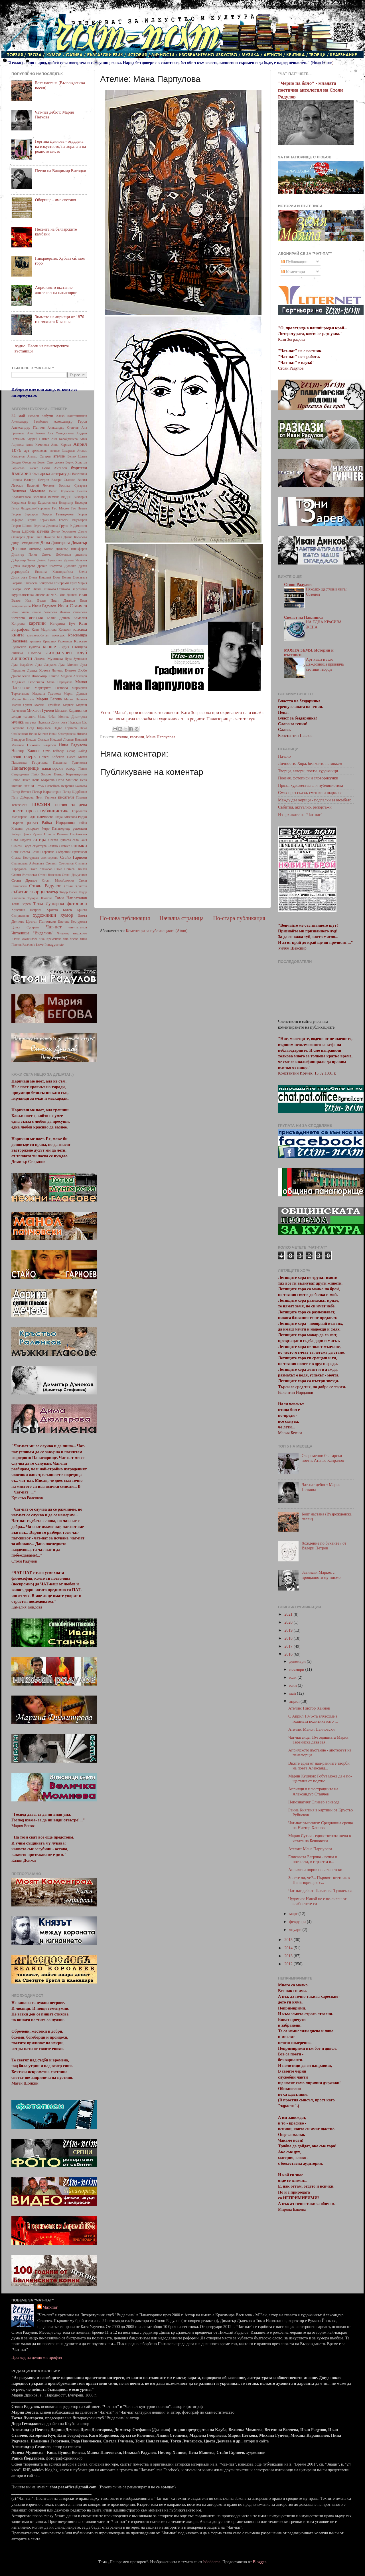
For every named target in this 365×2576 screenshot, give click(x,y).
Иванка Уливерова (73, 612)
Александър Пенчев (28, 427)
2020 (288, 1622)
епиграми (61, 583)
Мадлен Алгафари (74, 676)
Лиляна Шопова (26, 653)
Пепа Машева (67, 780)
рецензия (80, 828)
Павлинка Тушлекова (70, 762)
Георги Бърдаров (24, 514)
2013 (288, 1956)
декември (298, 1661)
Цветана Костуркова (72, 921)
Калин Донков (58, 618)
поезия (40, 803)
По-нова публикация (125, 918)
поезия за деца (71, 804)
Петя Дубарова (22, 797)
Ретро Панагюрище (56, 828)
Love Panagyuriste (50, 944)
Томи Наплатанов (71, 898)
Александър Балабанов (29, 421)
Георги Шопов (21, 525)
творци (37, 891)
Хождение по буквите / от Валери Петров (324, 1545)
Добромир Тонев (23, 560)
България (21, 473)
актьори (33, 416)
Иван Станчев (72, 605)
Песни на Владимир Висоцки (60, 170)
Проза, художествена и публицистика (310, 785)
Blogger (259, 2561)
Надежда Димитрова (52, 722)
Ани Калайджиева (64, 439)
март (294, 1913)
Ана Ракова (36, 433)
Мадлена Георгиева (27, 682)
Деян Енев (34, 537)
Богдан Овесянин (23, 462)
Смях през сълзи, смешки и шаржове (310, 792)
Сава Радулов (21, 840)
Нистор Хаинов (25, 750)
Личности (21, 658)
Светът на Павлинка (303, 617)
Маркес (68, 705)
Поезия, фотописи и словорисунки (308, 778)
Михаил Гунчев (40, 710)
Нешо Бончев (38, 733)
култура (34, 647)
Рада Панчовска (40, 817)
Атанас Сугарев (39, 456)
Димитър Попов (24, 554)
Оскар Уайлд (77, 751)
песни (29, 785)
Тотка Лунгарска (48, 903)
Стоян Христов (75, 886)
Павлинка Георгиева (29, 762)
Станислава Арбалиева (27, 863)
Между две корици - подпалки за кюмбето (314, 800)
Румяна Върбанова (72, 834)
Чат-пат (54, 927)
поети (17, 810)
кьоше (49, 646)
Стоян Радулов (45, 885)
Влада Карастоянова (42, 502)
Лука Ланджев (45, 664)
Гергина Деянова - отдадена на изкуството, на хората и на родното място (60, 146)
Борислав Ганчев (24, 468)
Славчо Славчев (59, 846)
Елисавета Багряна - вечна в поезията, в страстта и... (312, 1859)
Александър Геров (70, 421)
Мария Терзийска (47, 705)
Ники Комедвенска (62, 733)
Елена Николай (40, 577)
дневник (81, 554)
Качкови (64, 629)
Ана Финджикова (60, 433)
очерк (30, 756)
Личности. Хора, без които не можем (310, 763)
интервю (18, 618)
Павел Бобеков (51, 757)
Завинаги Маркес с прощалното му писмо (321, 1574)
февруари (298, 1921)
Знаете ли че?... (46, 594)
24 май (18, 415)
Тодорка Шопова (39, 898)
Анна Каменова (37, 444)
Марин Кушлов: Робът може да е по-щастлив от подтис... (320, 1778)
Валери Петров (36, 479)
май (293, 1693)
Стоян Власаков (49, 874)
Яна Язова (70, 939)
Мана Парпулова (160, 737)
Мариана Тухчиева (46, 693)
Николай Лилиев (62, 739)
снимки (79, 845)
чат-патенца (77, 927)
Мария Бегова (49, 699)
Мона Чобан (47, 716)
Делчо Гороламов (63, 531)
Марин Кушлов (22, 699)
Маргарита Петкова (51, 688)
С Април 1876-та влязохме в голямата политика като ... (313, 1718)
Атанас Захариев (62, 450)
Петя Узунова (46, 797)
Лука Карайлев (22, 664)
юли (293, 1677)
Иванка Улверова (44, 612)
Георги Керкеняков (41, 520)
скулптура (39, 846)
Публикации (294, 261)
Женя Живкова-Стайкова (51, 589)
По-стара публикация (239, 918)
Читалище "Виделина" (32, 933)
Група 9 (65, 525)
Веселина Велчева (46, 497)
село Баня (79, 840)
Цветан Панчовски (41, 921)
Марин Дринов (75, 693)
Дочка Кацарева (23, 566)
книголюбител (38, 635)
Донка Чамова (75, 560)
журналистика (22, 594)
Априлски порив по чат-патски (315, 1869)
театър (52, 892)
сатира (39, 839)
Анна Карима (61, 444)
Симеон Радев (21, 846)
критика (35, 641)
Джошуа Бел (53, 537)
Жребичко (80, 589)
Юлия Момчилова (24, 939)
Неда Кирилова (38, 728)
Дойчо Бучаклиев (49, 560)
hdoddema (211, 2561)
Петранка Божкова (74, 786)
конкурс (58, 635)
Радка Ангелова (66, 817)
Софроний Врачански (71, 852)
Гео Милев (61, 508)
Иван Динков (62, 600)
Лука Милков (68, 664)
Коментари (293, 271)
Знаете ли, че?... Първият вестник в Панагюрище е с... (319, 1880)
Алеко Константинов (71, 416)
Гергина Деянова (46, 525)
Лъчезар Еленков (64, 670)
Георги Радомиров (73, 520)
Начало (284, 756)
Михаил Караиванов (71, 710)
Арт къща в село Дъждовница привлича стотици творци (325, 664)
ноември (297, 1669)
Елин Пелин (62, 577)
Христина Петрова (26, 910)
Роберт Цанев (21, 834)
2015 (288, 1939)
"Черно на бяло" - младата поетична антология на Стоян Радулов (310, 89)
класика (80, 629)
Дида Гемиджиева (25, 543)
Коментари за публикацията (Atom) (157, 930)
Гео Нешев (79, 508)
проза (32, 810)
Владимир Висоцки (73, 502)
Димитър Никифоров (71, 549)
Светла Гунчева (59, 840)
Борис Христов (76, 462)
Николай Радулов (41, 745)
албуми (47, 416)
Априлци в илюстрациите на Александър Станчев (313, 1791)
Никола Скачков (37, 739)
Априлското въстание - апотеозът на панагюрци (56, 290)
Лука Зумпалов (76, 658)
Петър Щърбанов (74, 791)
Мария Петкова (75, 699)
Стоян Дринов (24, 880)
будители (79, 467)
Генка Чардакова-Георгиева (30, 508)
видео (66, 496)
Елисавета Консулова (38, 583)
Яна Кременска (50, 939)
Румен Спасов (44, 834)
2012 (288, 1964)
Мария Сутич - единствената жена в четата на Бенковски (319, 1838)
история (36, 617)
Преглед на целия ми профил (36, 2357)
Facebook (29, 944)
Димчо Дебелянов (56, 554)
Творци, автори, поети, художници (308, 771)
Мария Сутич (21, 705)
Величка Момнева (28, 491)
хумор (66, 915)
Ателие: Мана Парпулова (310, 1849)
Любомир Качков (45, 676)
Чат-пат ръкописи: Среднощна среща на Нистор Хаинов (320, 1825)
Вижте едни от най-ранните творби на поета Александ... (319, 1765)
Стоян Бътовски (24, 874)
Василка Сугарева (73, 485)
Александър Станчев (63, 427)
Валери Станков (63, 479)
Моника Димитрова (72, 716)
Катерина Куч (62, 623)
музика (17, 722)
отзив (16, 756)
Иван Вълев (35, 600)
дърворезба (20, 571)
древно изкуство (49, 566)
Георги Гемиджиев (58, 514)
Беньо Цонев (77, 456)
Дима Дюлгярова (55, 542)
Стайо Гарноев (73, 857)
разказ (32, 822)
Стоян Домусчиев (74, 874)
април (295, 1701)
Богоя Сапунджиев (50, 462)
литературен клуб (66, 652)
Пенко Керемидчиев (70, 774)
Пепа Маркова (43, 780)
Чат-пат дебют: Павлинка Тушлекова (320, 1890)
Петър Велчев (21, 791)
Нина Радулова (73, 745)
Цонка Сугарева (25, 927)
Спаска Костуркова (25, 857)
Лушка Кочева (38, 670)
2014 (288, 1948)
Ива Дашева (69, 594)
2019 (288, 1630)
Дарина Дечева (35, 531)
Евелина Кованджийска (54, 571)
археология (39, 450)
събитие (19, 891)
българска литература (51, 473)
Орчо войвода (53, 751)
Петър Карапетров (46, 791)
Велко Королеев (61, 491)
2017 (288, 1646)
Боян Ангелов (54, 468)
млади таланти (23, 716)
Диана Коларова (75, 537)
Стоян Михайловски (58, 880)
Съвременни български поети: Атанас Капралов (323, 1458)
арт (26, 450)
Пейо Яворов (41, 774)
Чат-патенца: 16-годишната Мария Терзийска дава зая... (318, 1739)
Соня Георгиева (43, 852)
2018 (288, 1638)
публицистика (55, 810)
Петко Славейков (47, 786)
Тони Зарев (21, 904)
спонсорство (49, 857)
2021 (288, 1614)
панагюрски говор (58, 768)
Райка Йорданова (58, 822)
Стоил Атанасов (40, 869)
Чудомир (63, 933)
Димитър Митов (41, 549)
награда (30, 722)
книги (17, 635)
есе (27, 588)
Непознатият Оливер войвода (314, 1802)
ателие (122, 737)
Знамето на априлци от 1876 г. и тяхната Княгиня (59, 319)
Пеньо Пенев (20, 780)
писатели (66, 797)
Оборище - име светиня (55, 199)
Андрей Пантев (38, 439)
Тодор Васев (68, 892)
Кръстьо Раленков (57, 641)
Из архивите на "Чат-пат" (300, 814)
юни (293, 1685)
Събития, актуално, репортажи (305, 807)
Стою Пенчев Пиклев (70, 869)
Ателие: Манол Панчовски (311, 1729)
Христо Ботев (59, 910)
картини (137, 737)
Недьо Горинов (65, 728)
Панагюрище (25, 768)
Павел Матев (77, 757)
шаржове (80, 933)
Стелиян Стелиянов (60, 863)
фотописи (77, 903)
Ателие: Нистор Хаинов (309, 1708)
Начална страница (181, 918)
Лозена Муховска (49, 658)
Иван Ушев (20, 612)
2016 (288, 1654)
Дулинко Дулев (75, 566)
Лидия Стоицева (73, 647)
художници (44, 915)
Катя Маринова (44, 629)
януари (296, 1929)
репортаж (32, 828)
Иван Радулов (44, 606)
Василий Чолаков (40, 485)
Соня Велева (20, 852)
